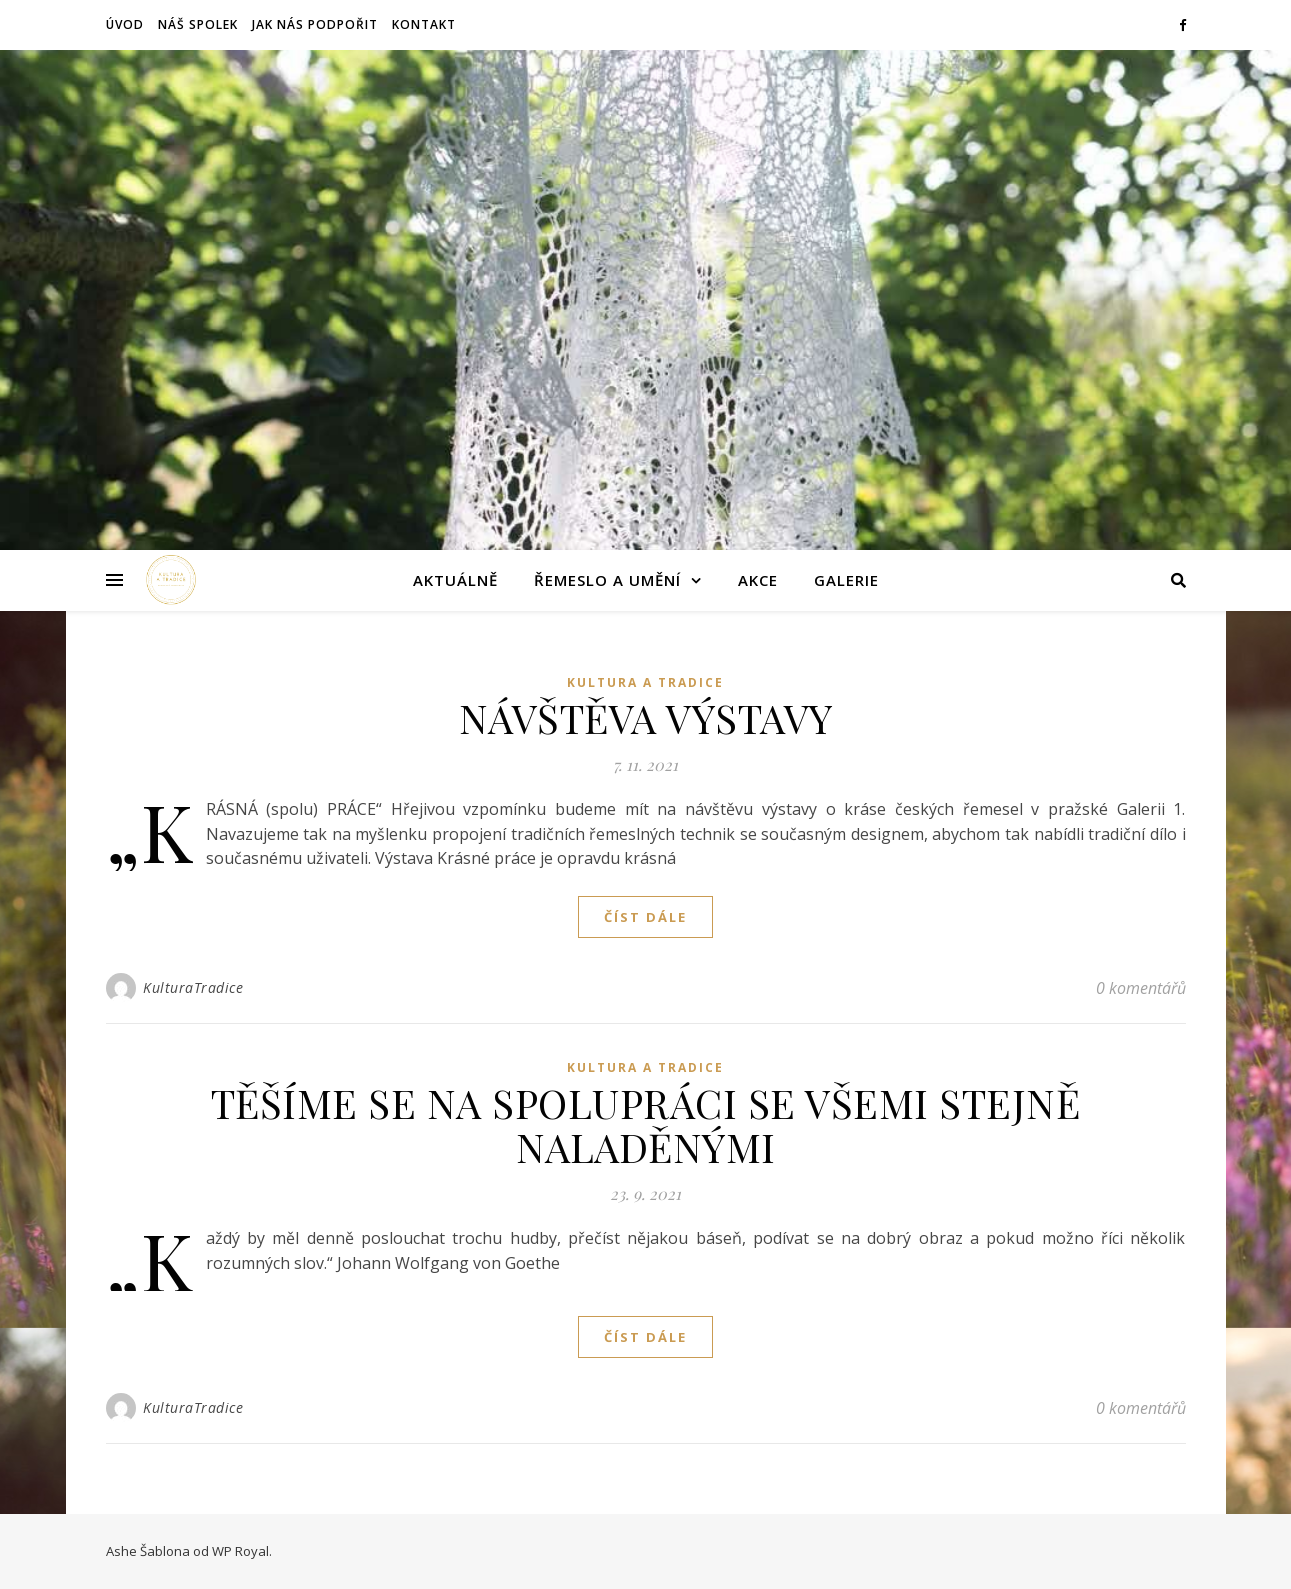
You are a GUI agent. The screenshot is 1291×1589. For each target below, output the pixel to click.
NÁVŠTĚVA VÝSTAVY (646, 717)
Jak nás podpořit (315, 24)
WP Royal (240, 1551)
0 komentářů (1141, 988)
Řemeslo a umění (607, 580)
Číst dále (645, 917)
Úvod (125, 24)
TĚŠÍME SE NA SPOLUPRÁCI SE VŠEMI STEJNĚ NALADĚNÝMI (646, 1124)
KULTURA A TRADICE (645, 682)
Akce (758, 580)
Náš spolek (198, 24)
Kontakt (424, 24)
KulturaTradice (193, 987)
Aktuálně (455, 580)
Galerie (846, 580)
